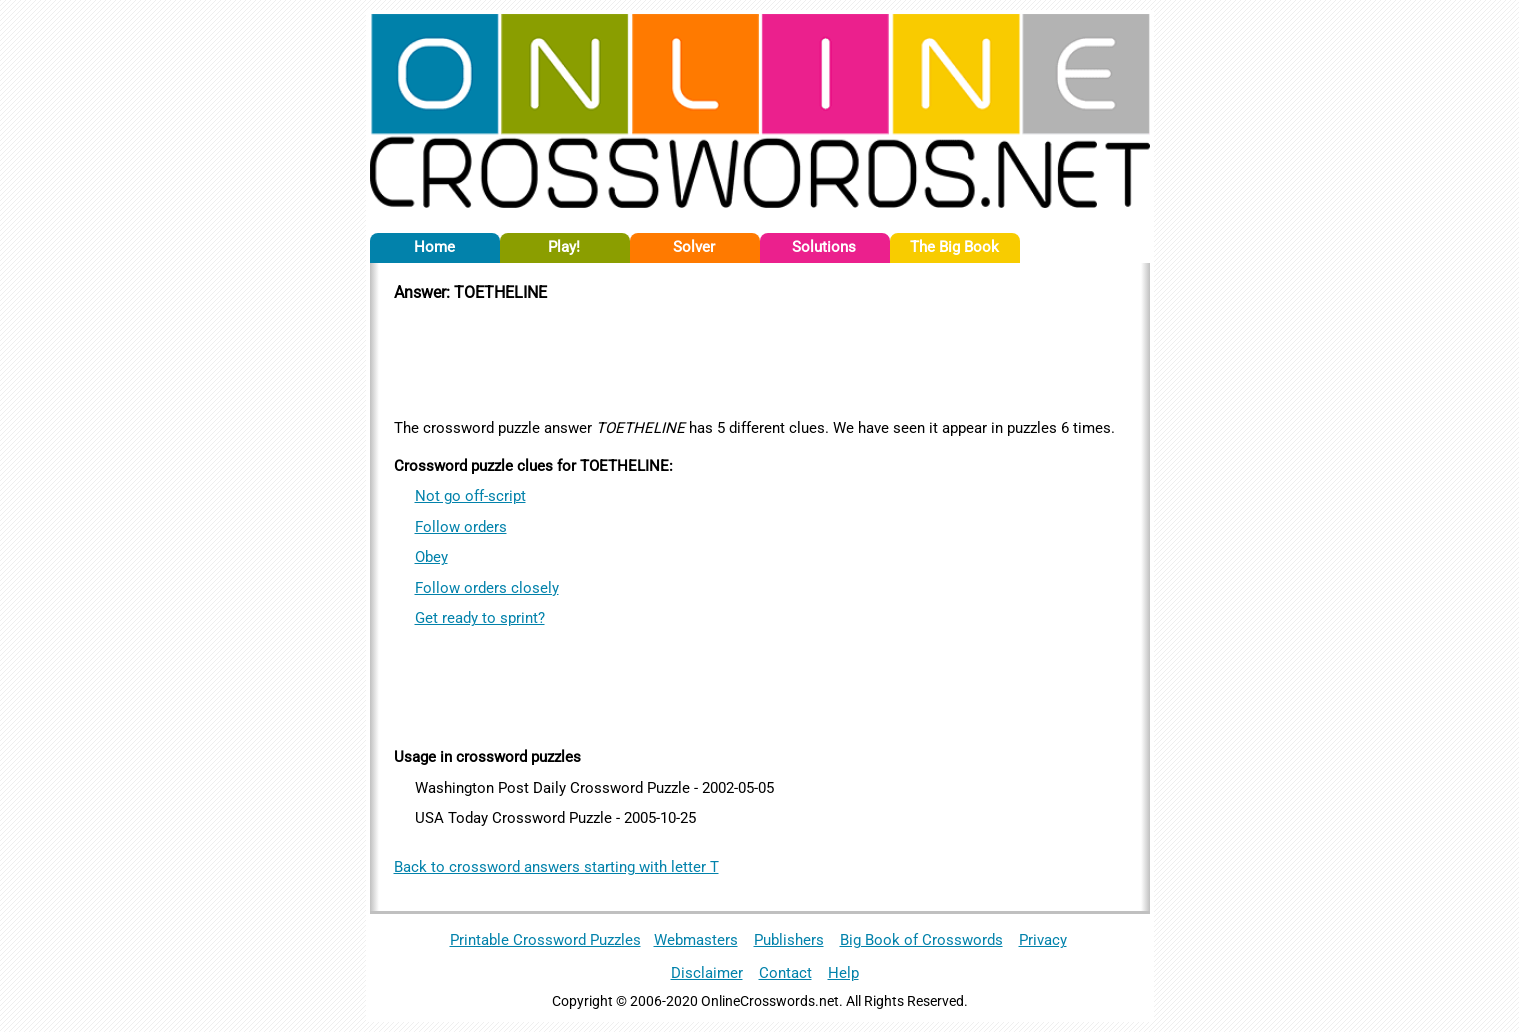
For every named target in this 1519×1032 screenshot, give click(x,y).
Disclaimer (707, 973)
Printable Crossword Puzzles (545, 940)
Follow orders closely (487, 588)
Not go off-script (470, 496)
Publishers (789, 940)
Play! (564, 247)
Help (843, 973)
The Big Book (954, 247)
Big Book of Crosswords (921, 940)
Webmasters (696, 940)
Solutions (824, 247)
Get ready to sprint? (480, 618)
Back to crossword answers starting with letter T (556, 867)
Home (434, 247)
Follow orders (461, 527)
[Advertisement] (760, 357)
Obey (431, 557)
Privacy (1043, 940)
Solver (694, 247)
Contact (785, 973)
